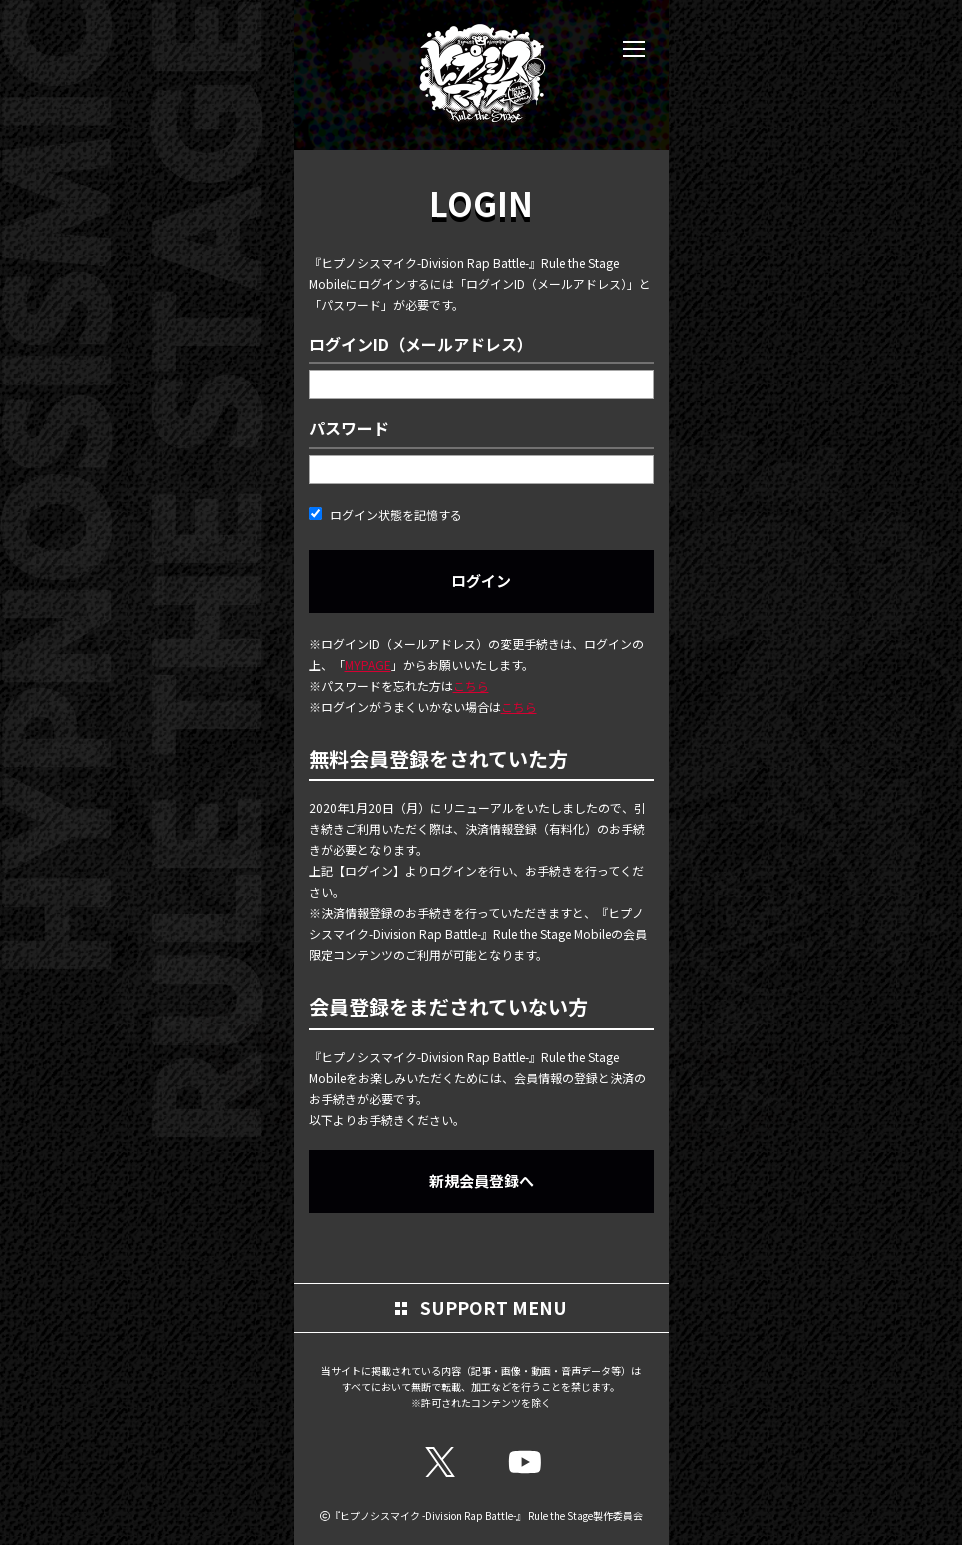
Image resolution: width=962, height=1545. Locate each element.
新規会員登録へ (481, 1180)
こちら (471, 685)
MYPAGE (368, 664)
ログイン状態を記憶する (385, 514)
